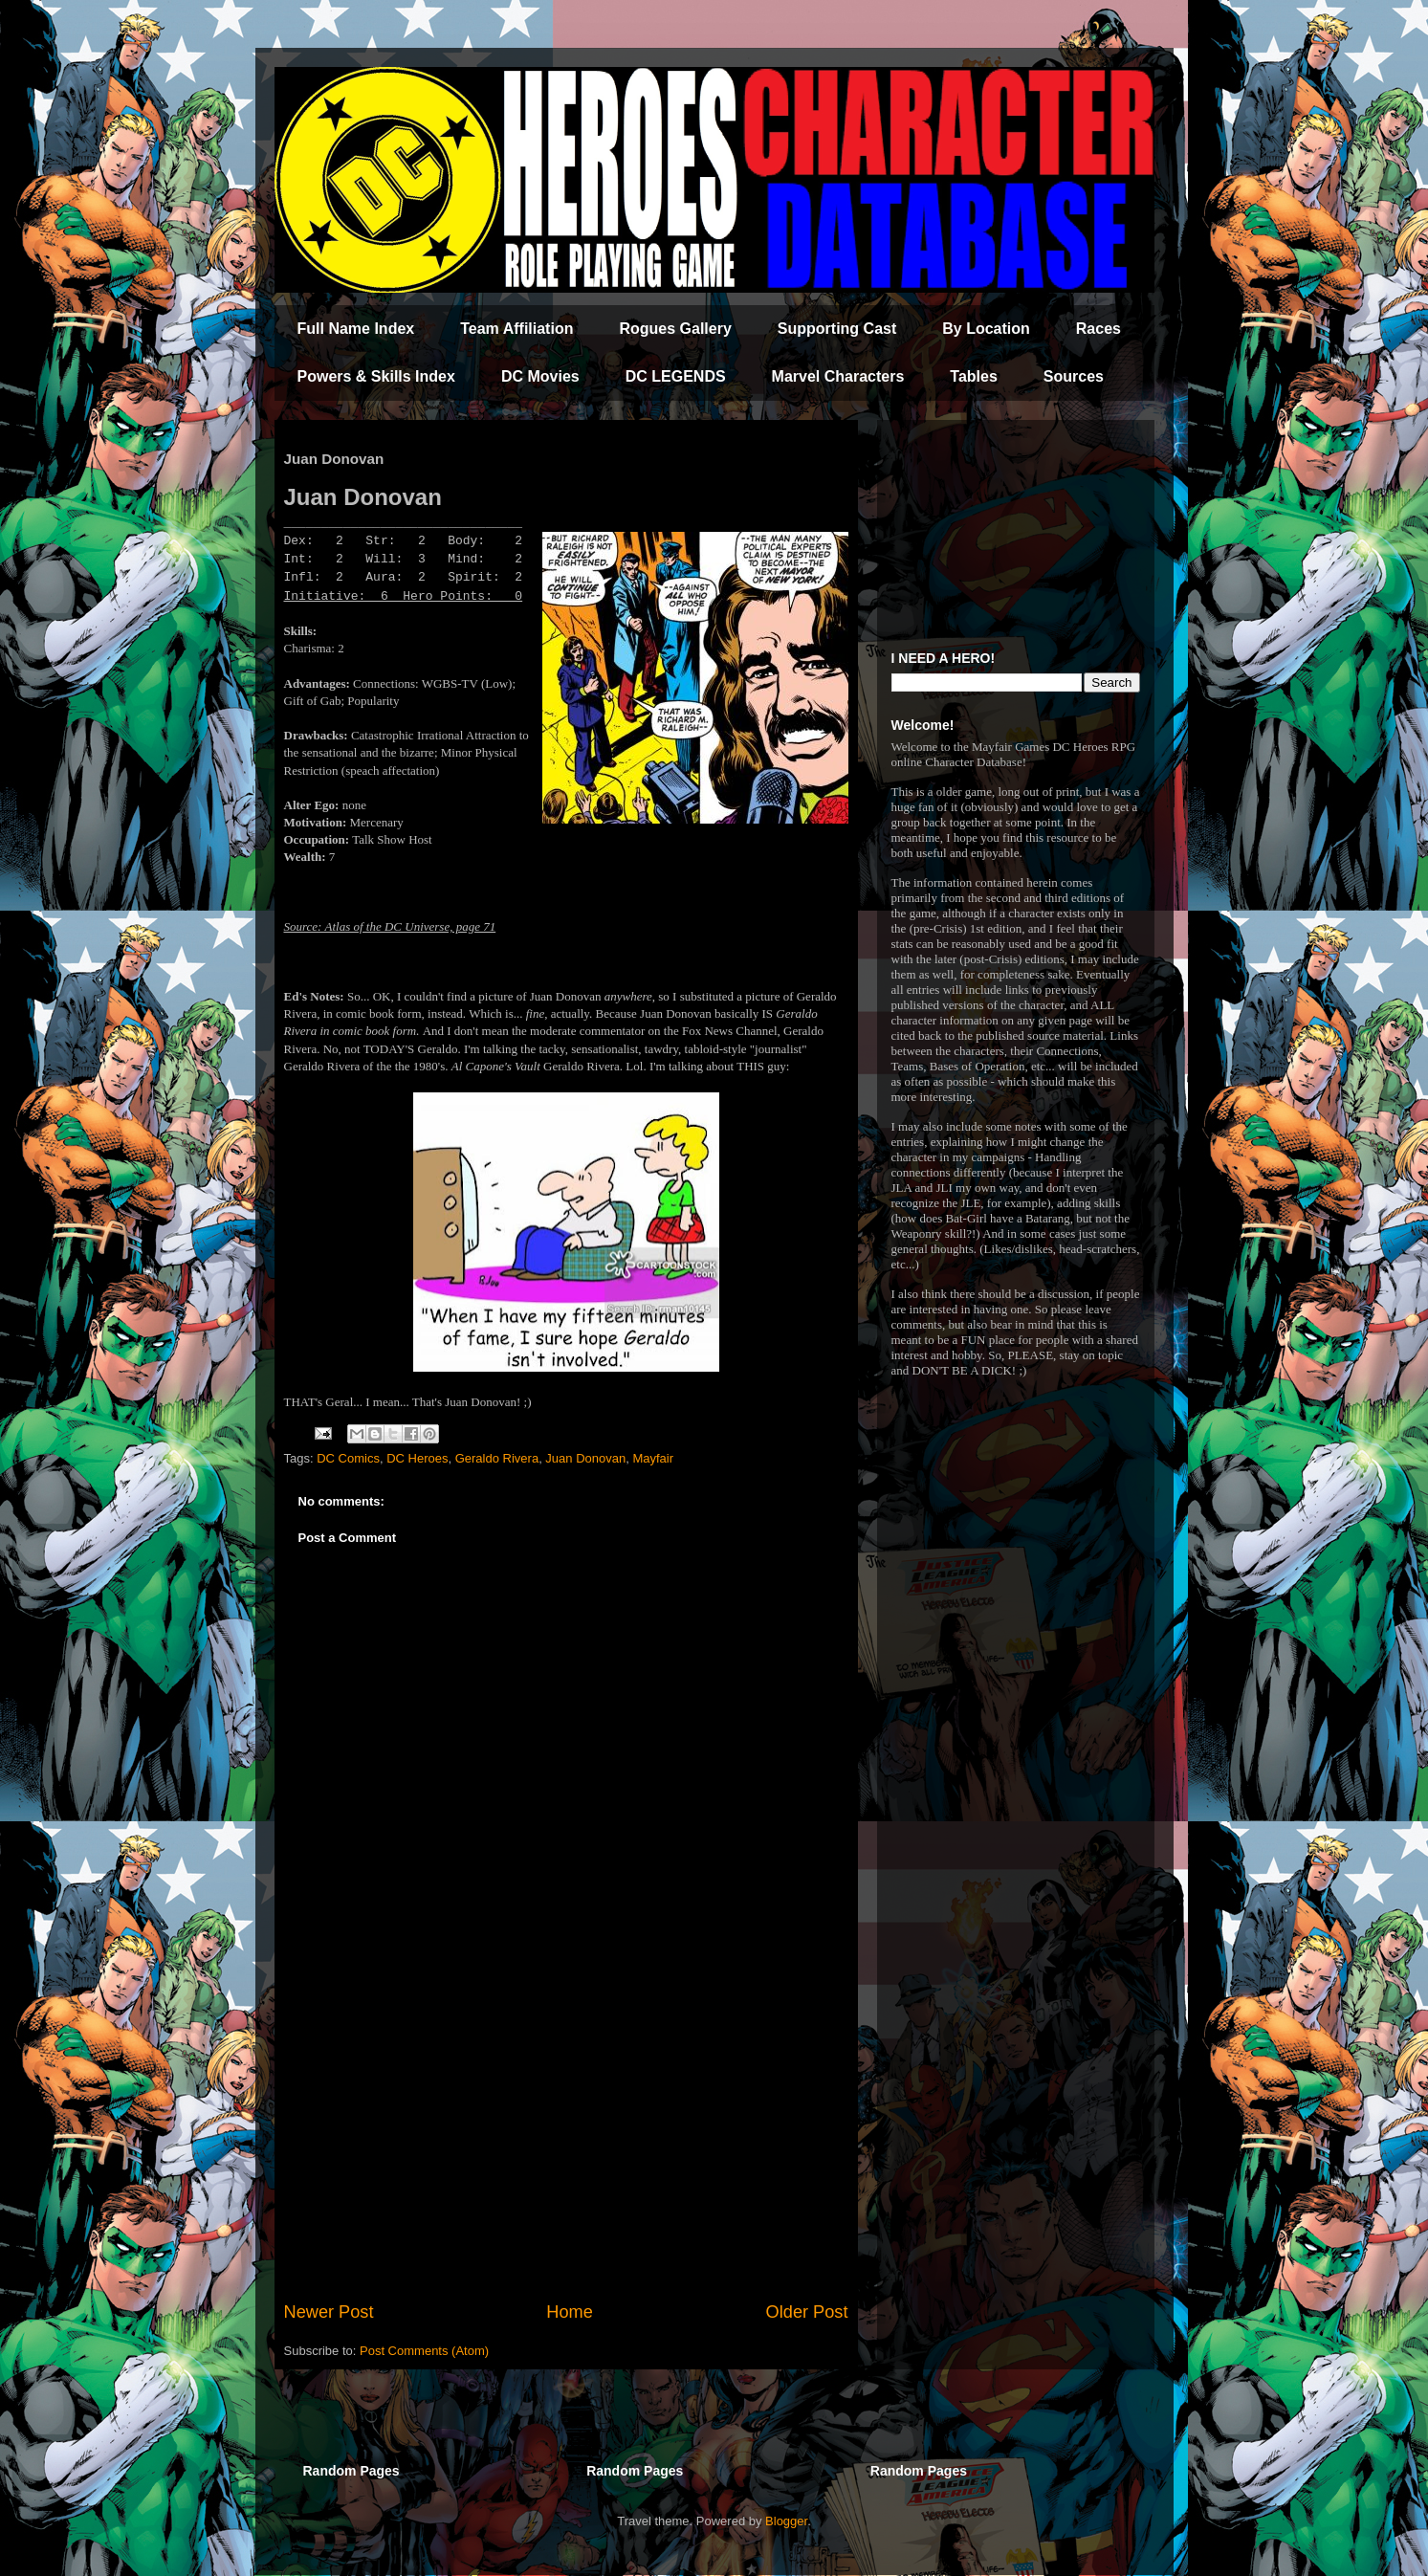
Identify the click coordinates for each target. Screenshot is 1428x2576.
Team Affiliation (516, 328)
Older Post (807, 2312)
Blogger (786, 2521)
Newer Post (329, 2312)
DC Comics (348, 1458)
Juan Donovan (585, 1458)
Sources (1074, 376)
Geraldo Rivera (496, 1458)
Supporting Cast (837, 328)
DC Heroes (417, 1458)
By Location (986, 328)
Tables (974, 376)
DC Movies (540, 376)
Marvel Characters (838, 376)
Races (1098, 328)
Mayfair (652, 1458)
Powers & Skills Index (376, 376)
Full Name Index (356, 328)
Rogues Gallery (675, 328)
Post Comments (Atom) (424, 2351)
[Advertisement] (566, 2142)
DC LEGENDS (676, 376)
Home (569, 2312)
